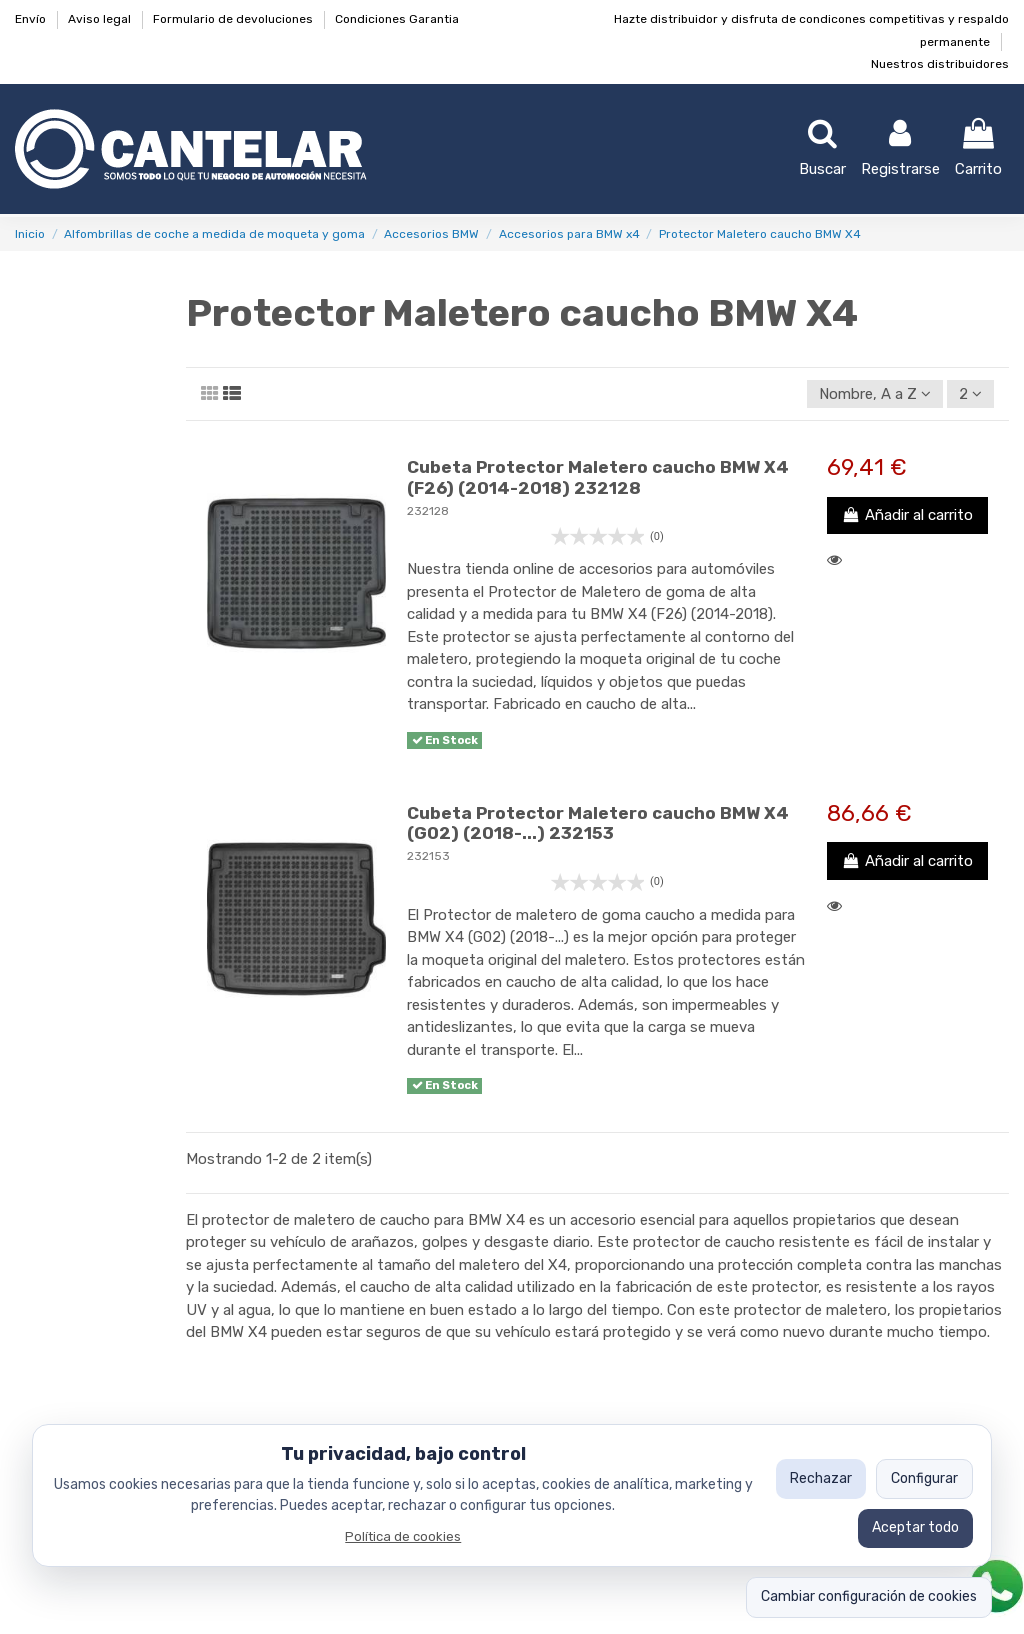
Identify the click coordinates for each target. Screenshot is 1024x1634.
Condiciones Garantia (397, 19)
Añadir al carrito (907, 515)
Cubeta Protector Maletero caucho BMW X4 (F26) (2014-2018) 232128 (598, 477)
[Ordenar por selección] (875, 394)
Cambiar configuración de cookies (869, 1596)
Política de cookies (403, 1536)
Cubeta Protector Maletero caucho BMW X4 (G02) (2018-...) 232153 (598, 823)
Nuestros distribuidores (940, 64)
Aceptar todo (915, 1527)
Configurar (924, 1478)
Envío (32, 19)
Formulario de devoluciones (234, 19)
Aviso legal (101, 19)
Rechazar (821, 1478)
